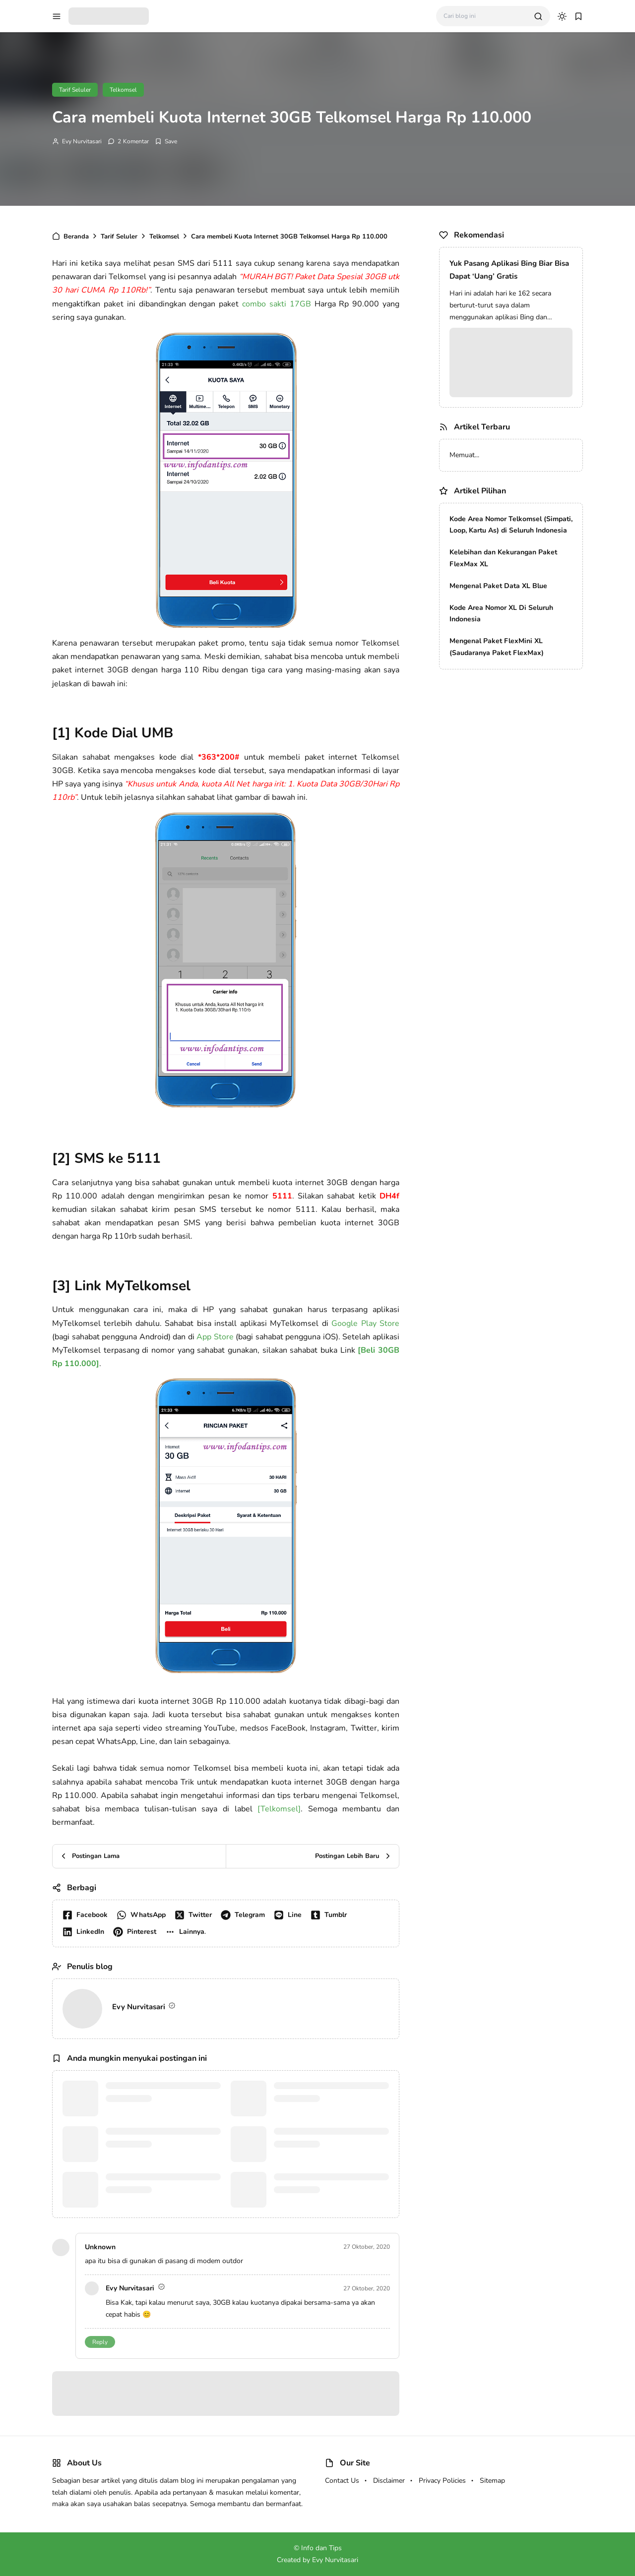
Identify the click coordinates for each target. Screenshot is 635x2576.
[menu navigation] (56, 16)
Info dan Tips (321, 2548)
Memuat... (464, 455)
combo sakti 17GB (276, 304)
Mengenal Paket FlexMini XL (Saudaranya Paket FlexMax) (496, 647)
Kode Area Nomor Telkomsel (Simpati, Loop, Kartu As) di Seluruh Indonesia (510, 525)
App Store (215, 1336)
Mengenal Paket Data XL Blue (498, 586)
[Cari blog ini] (485, 16)
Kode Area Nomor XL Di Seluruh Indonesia (501, 613)
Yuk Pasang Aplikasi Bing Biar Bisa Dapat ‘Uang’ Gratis (509, 269)
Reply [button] (100, 2342)
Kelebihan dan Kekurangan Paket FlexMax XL (503, 558)
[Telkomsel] (279, 1808)
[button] (187, 1932)
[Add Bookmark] (166, 141)
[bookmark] (578, 16)
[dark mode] (562, 16)
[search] (538, 16)
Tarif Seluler (75, 90)
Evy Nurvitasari (82, 141)
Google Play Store (365, 1323)
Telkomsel (123, 90)
